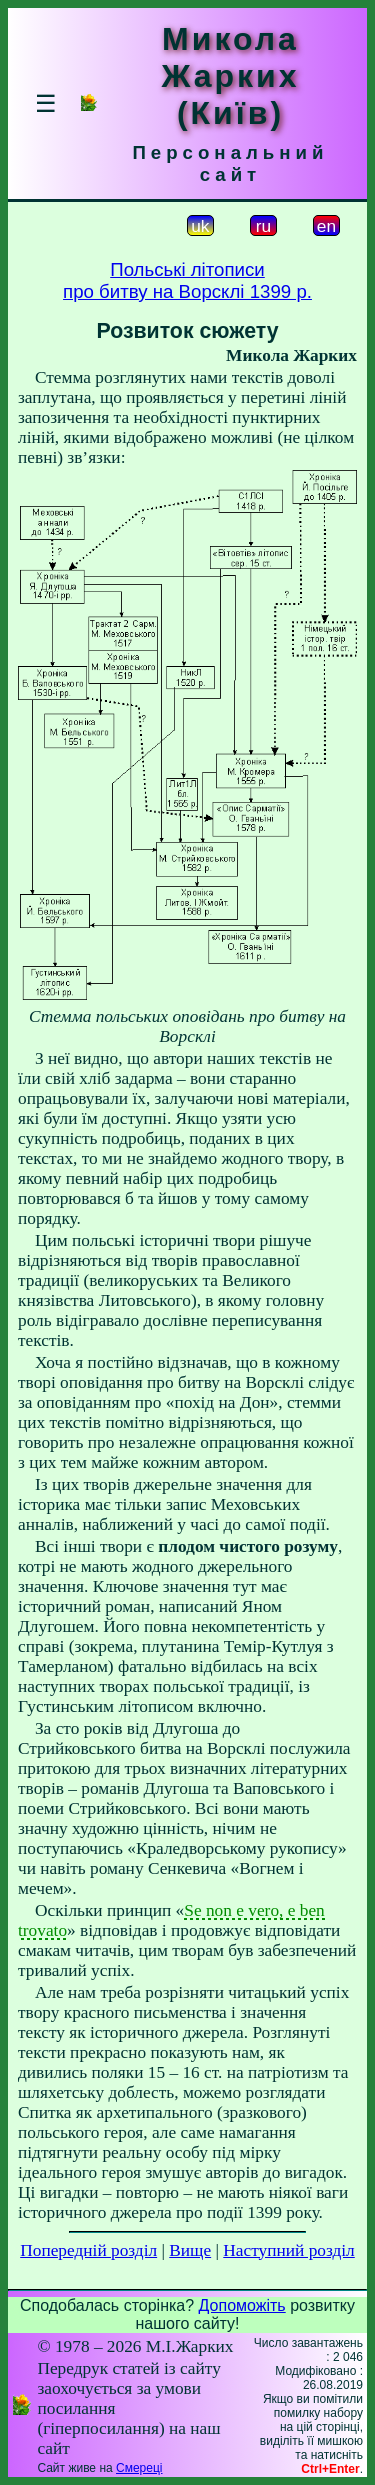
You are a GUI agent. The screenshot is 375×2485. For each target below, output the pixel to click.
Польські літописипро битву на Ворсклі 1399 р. (187, 280)
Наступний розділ (288, 2250)
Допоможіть (242, 2305)
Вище (190, 2250)
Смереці (139, 2468)
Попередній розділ (88, 2250)
